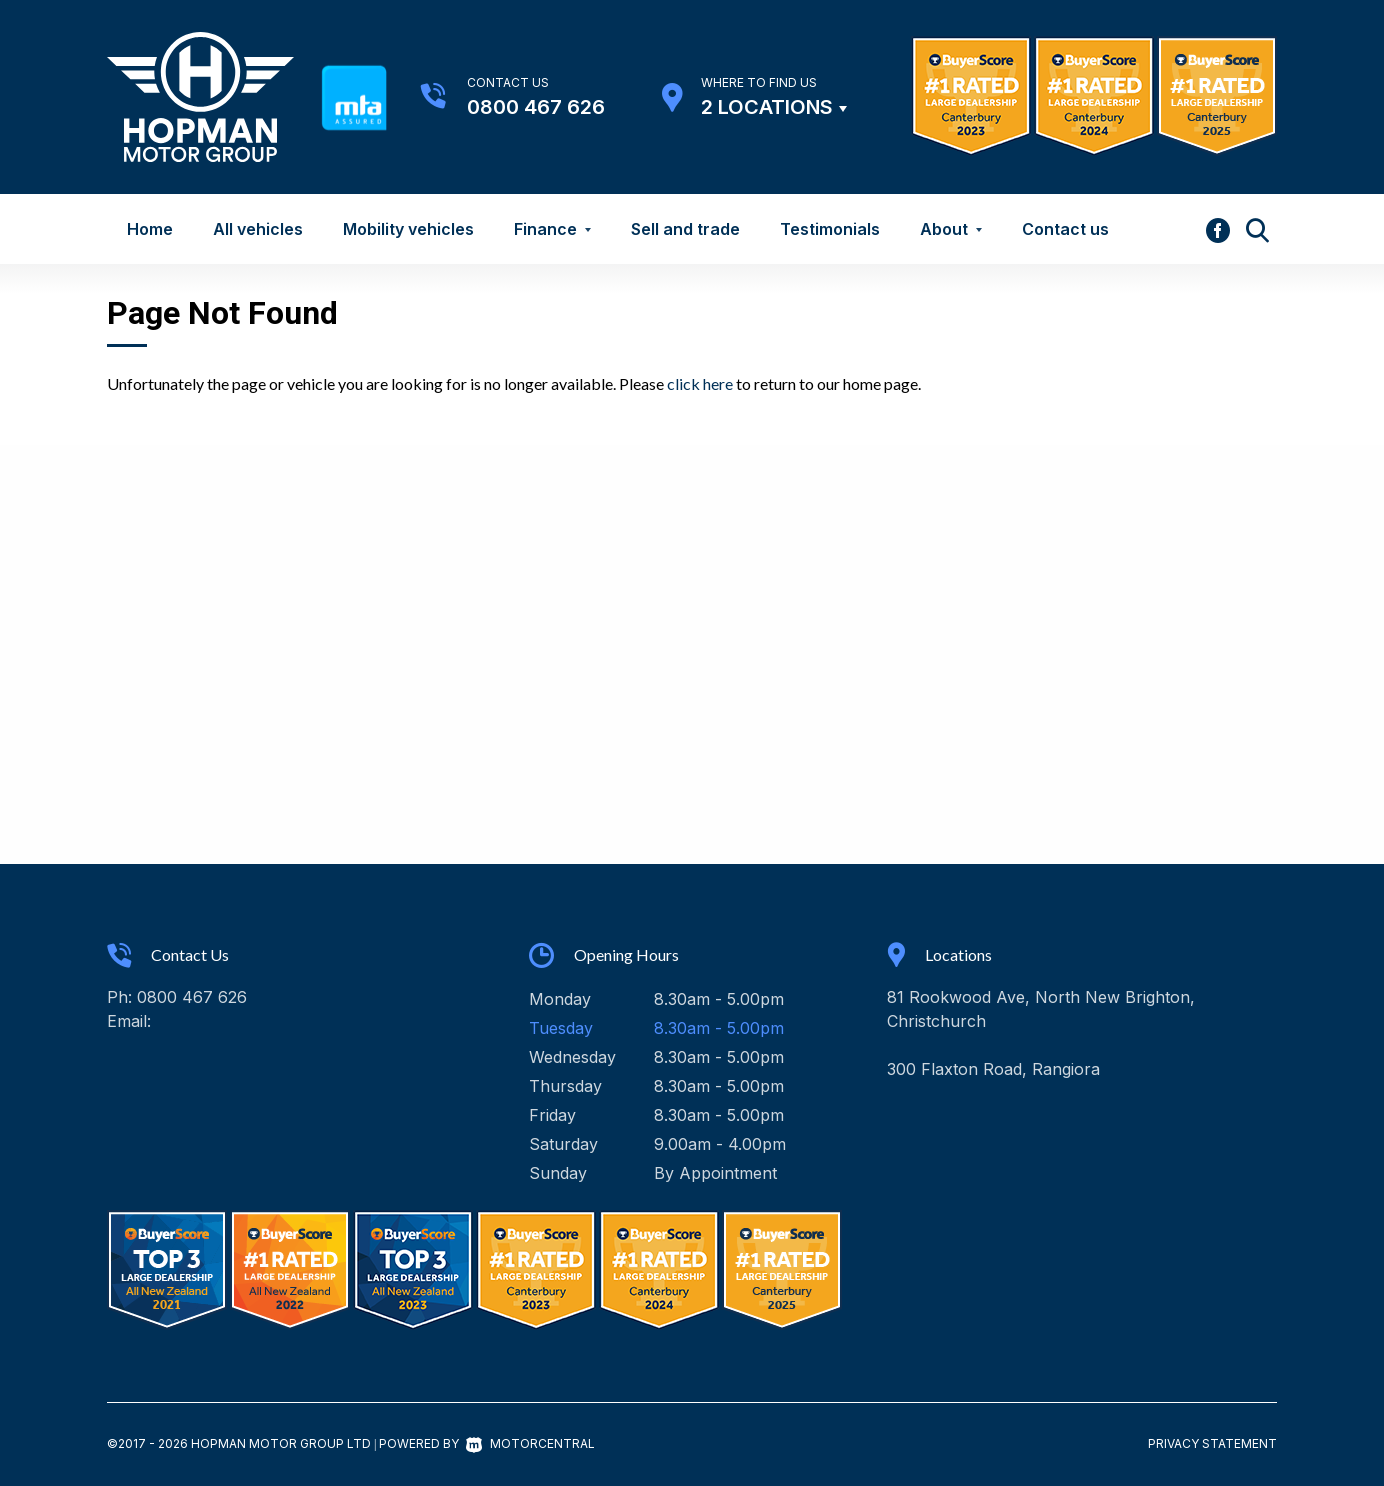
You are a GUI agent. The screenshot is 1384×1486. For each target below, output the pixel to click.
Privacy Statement (1212, 1443)
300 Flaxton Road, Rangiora (993, 1069)
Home (150, 229)
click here (700, 383)
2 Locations (767, 107)
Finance (552, 229)
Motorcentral (530, 1443)
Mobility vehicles (408, 229)
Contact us (1065, 229)
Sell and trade (685, 229)
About (951, 229)
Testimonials (830, 229)
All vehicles (258, 229)
